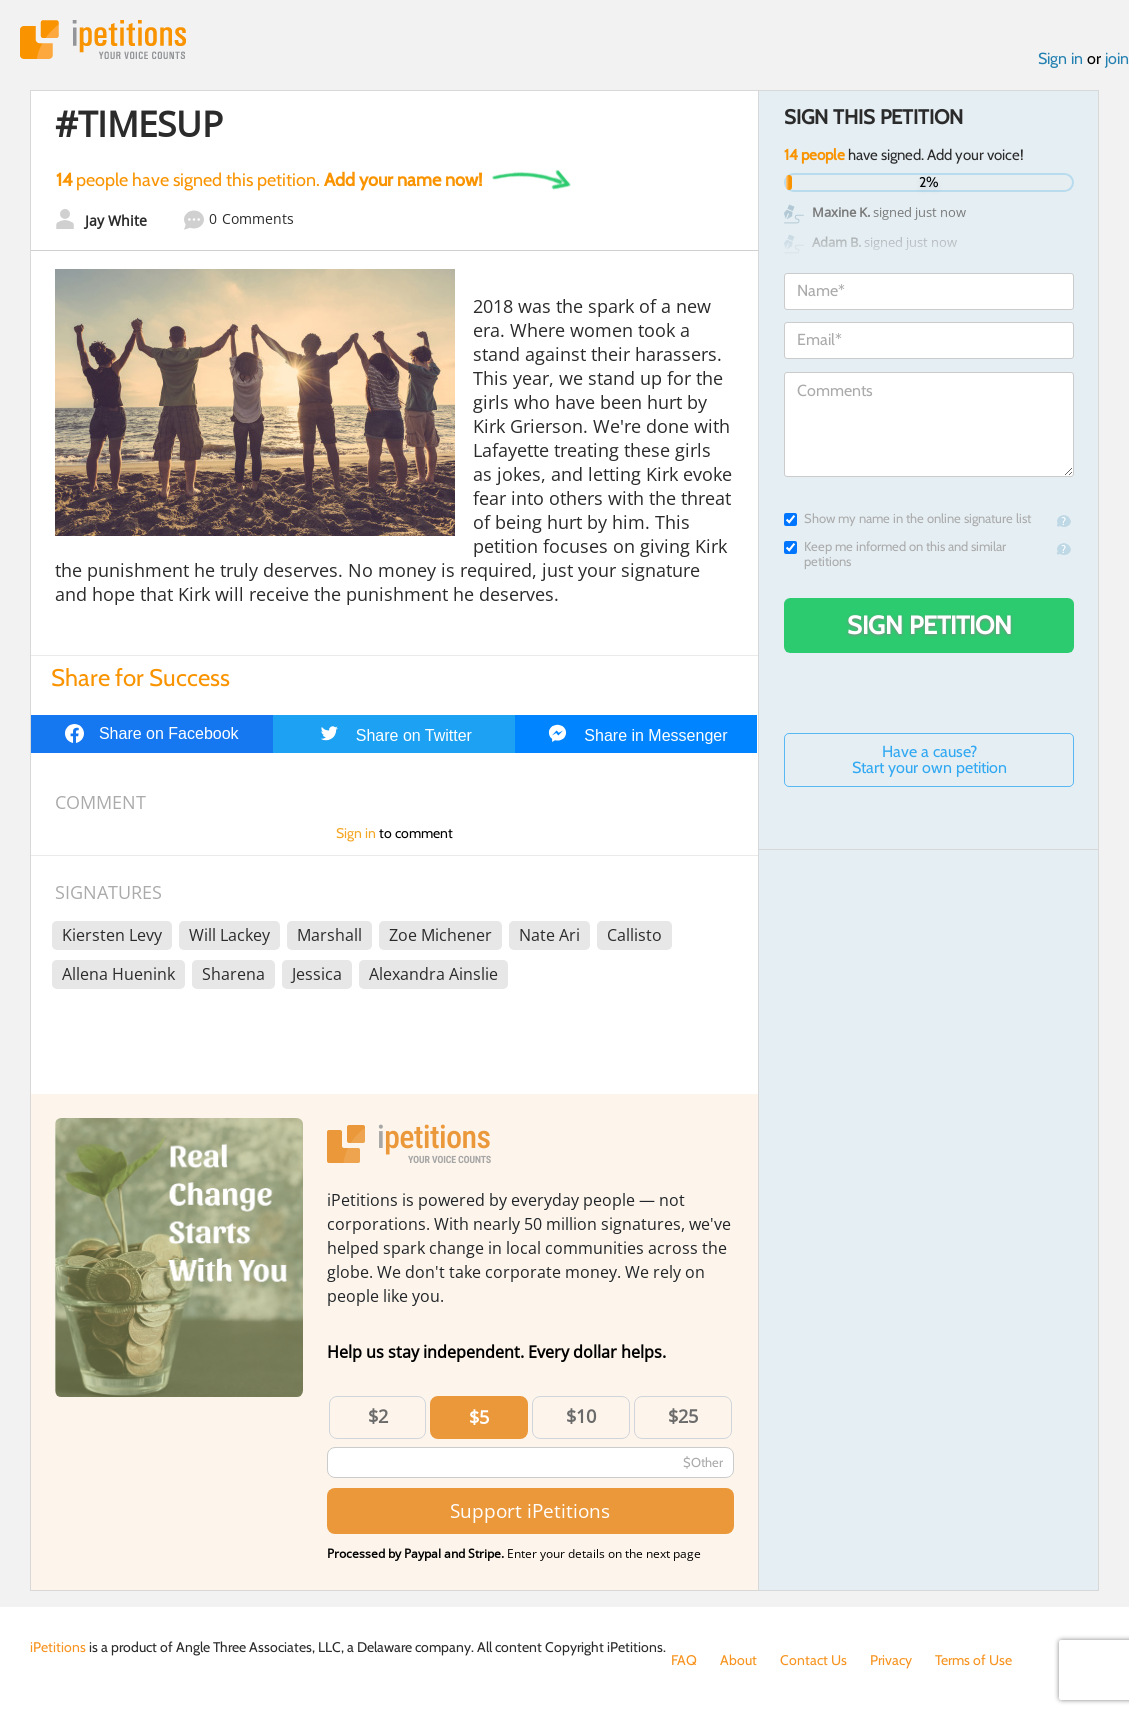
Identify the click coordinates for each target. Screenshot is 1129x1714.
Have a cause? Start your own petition (929, 759)
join (1117, 58)
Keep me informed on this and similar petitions (895, 554)
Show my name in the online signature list (907, 518)
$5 (479, 1417)
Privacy (891, 1660)
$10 (581, 1416)
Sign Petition (929, 625)
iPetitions (103, 39)
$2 (378, 1416)
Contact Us (813, 1660)
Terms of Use (973, 1660)
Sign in (1060, 58)
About (738, 1660)
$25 (683, 1416)
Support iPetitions (530, 1510)
